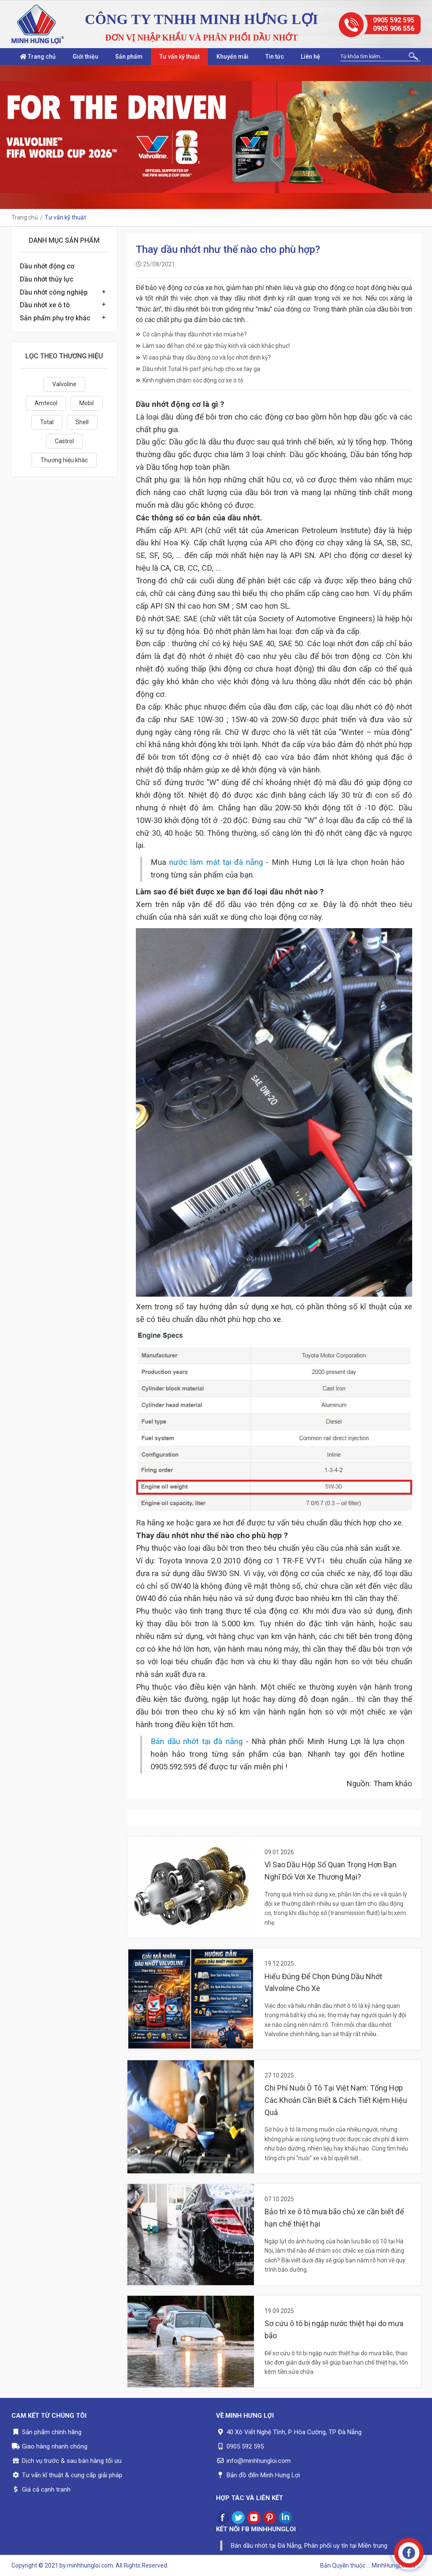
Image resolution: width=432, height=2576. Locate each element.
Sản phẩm (129, 56)
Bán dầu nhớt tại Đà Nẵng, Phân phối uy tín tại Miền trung (309, 2545)
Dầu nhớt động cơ (47, 266)
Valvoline (64, 384)
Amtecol (46, 403)
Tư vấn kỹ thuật (179, 56)
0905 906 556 (393, 28)
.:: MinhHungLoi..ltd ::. (394, 2565)
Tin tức (274, 56)
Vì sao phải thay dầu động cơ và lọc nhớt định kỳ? (203, 357)
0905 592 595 (393, 20)
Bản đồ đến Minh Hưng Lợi (263, 2475)
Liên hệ (310, 56)
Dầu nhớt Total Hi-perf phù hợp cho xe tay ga (198, 369)
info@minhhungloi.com (259, 2461)
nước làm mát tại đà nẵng (216, 862)
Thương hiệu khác (64, 460)
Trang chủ (38, 56)
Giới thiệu (85, 56)
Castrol (64, 441)
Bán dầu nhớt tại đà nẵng (197, 1741)
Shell (82, 422)
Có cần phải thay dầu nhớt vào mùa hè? (191, 334)
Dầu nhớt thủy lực (46, 279)
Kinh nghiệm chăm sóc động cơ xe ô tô (189, 380)
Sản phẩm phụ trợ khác (55, 318)
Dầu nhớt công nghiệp (54, 292)
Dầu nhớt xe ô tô (45, 305)
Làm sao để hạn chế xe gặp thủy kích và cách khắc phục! (213, 345)
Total (47, 422)
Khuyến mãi (232, 56)
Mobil (86, 403)
